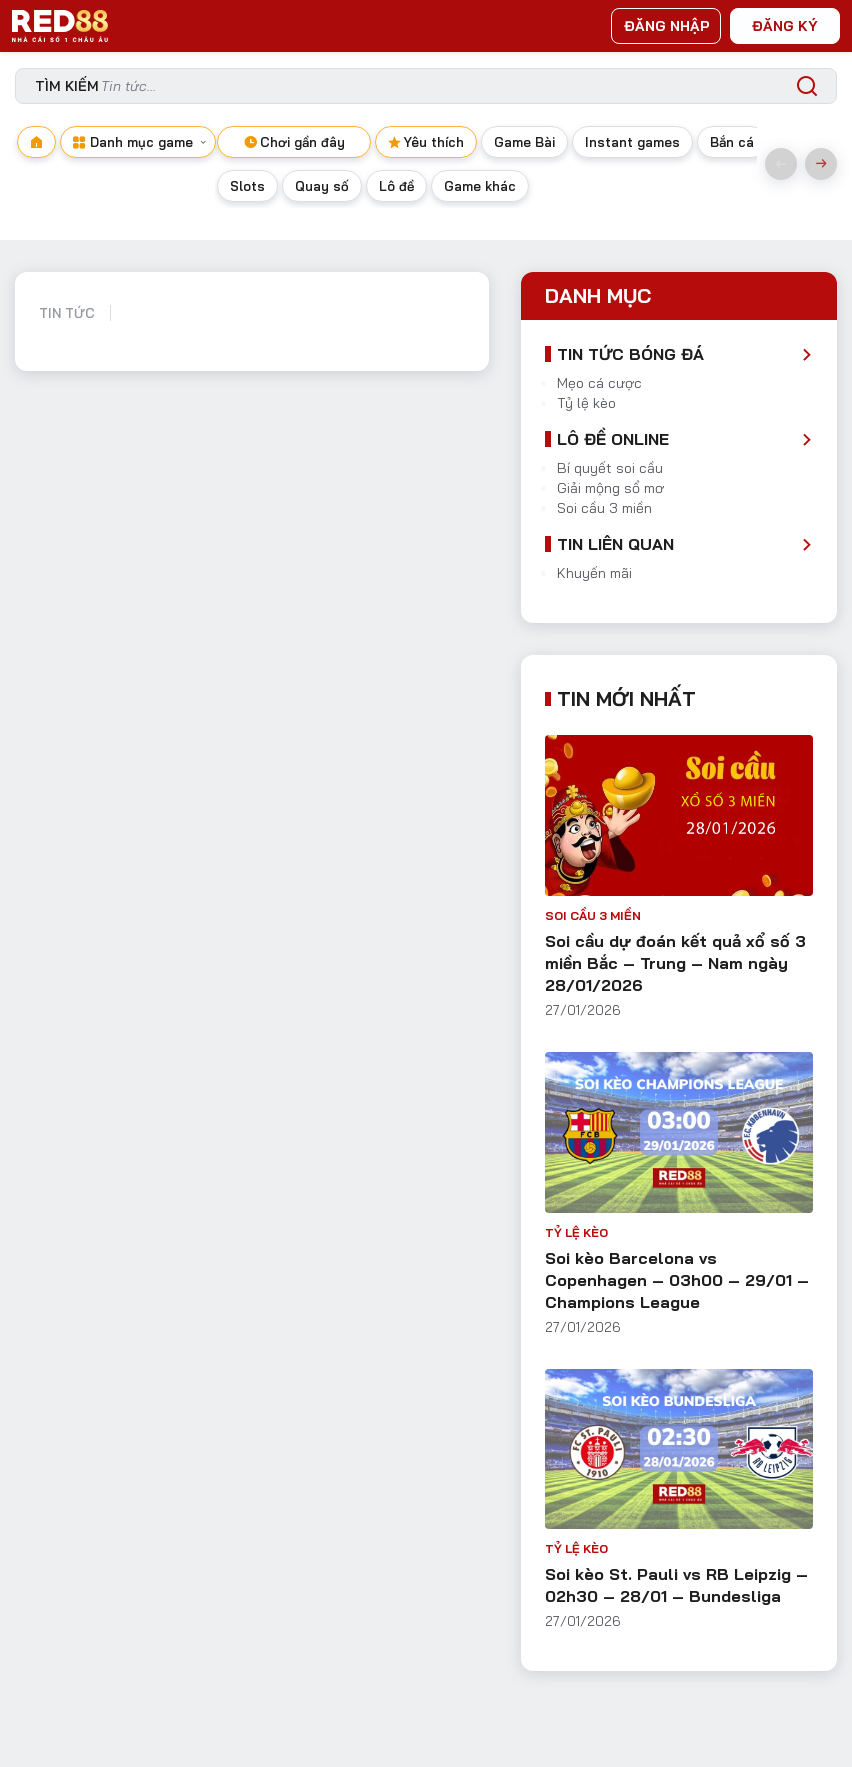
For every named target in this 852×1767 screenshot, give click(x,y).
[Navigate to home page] (36, 164)
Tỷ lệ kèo (586, 403)
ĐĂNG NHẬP (667, 26)
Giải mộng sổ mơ (610, 488)
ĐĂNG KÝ (785, 26)
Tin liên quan (615, 544)
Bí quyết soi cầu (610, 468)
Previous (781, 164)
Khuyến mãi (594, 573)
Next (821, 164)
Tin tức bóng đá (630, 354)
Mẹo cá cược (599, 383)
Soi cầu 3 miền (604, 508)
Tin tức (67, 313)
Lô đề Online (613, 439)
